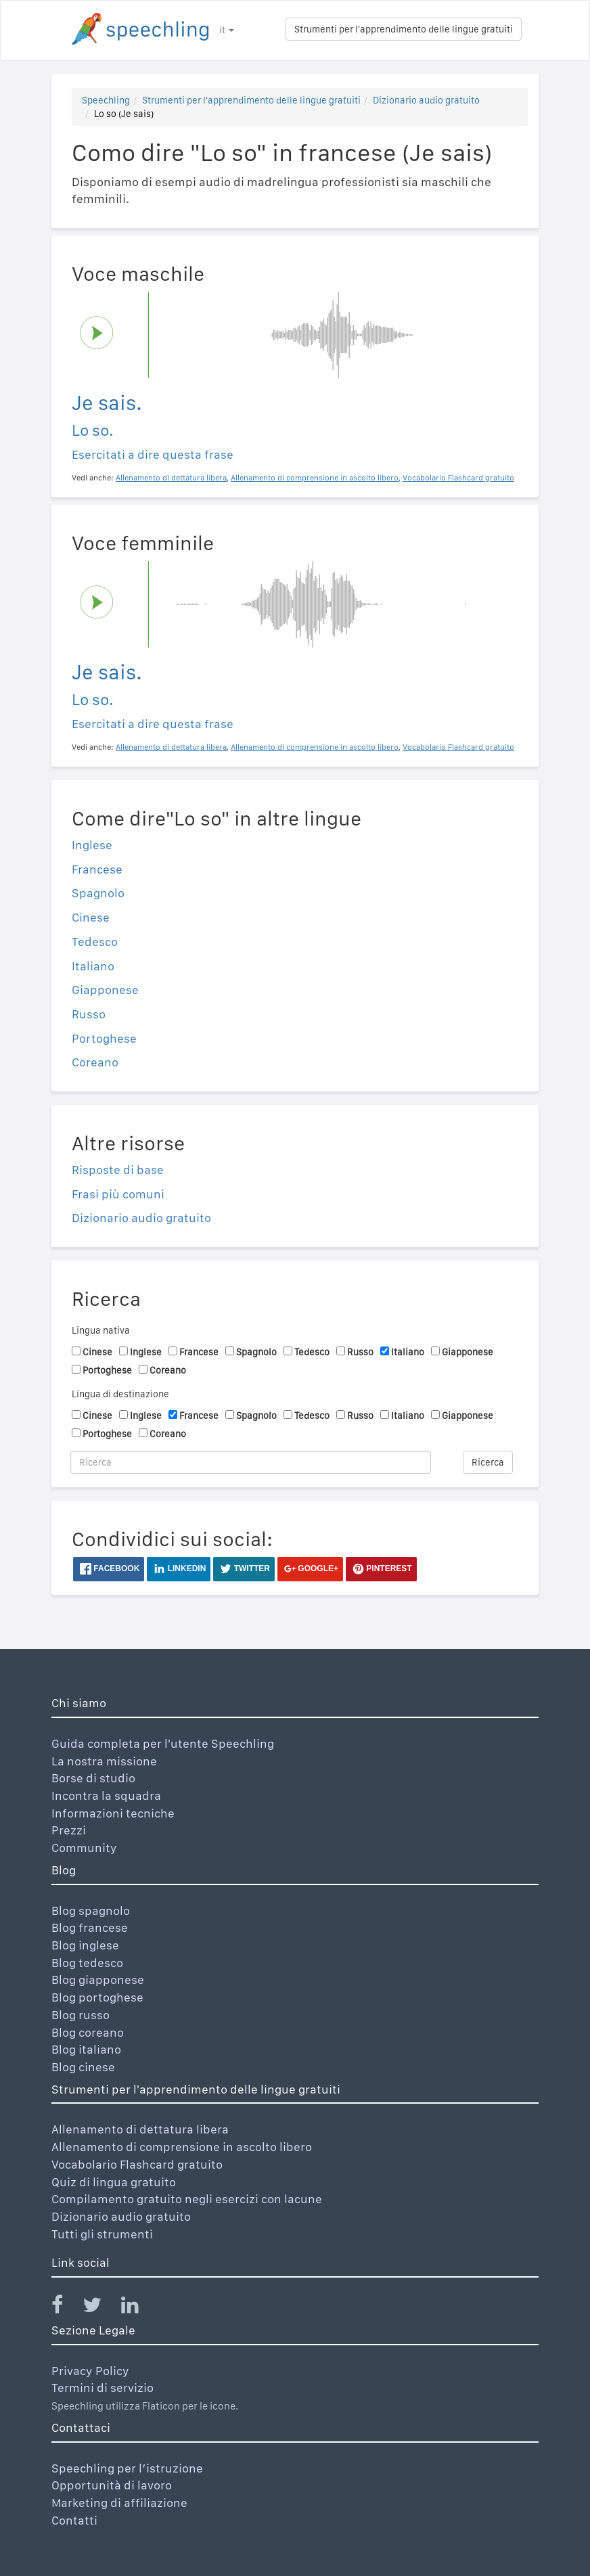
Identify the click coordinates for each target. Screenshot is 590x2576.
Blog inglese (85, 1945)
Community (84, 1847)
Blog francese (89, 1927)
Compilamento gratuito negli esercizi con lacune (186, 2199)
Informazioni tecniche (113, 1813)
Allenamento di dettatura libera (140, 2129)
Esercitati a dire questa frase (152, 454)
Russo (89, 1014)
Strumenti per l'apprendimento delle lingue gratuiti (403, 29)
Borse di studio (93, 1778)
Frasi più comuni (118, 1194)
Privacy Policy (90, 2371)
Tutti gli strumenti (102, 2234)
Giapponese (105, 989)
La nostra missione (104, 1761)
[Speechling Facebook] (65, 2308)
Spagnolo (98, 893)
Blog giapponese (97, 1979)
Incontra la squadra (106, 1795)
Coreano (95, 1062)
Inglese (92, 845)
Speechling (106, 100)
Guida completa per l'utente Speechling (162, 1743)
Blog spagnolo (90, 1910)
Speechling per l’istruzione (127, 2468)
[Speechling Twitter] (100, 2308)
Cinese (91, 917)
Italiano (93, 966)
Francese (97, 869)
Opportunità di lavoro (111, 2485)
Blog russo (80, 2015)
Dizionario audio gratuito (426, 100)
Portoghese (104, 1038)
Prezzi (68, 1830)
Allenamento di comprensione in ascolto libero (181, 2147)
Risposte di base (118, 1169)
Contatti (74, 2520)
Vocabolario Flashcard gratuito (137, 2164)
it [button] (226, 29)
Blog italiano (86, 2049)
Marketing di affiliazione (119, 2502)
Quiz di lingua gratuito (113, 2182)
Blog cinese (83, 2067)
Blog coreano (87, 2032)
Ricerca (488, 1462)
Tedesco (95, 941)
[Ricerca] (250, 1462)
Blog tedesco (87, 1963)
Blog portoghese (97, 1997)
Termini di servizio (102, 2387)
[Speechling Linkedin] (138, 2308)
